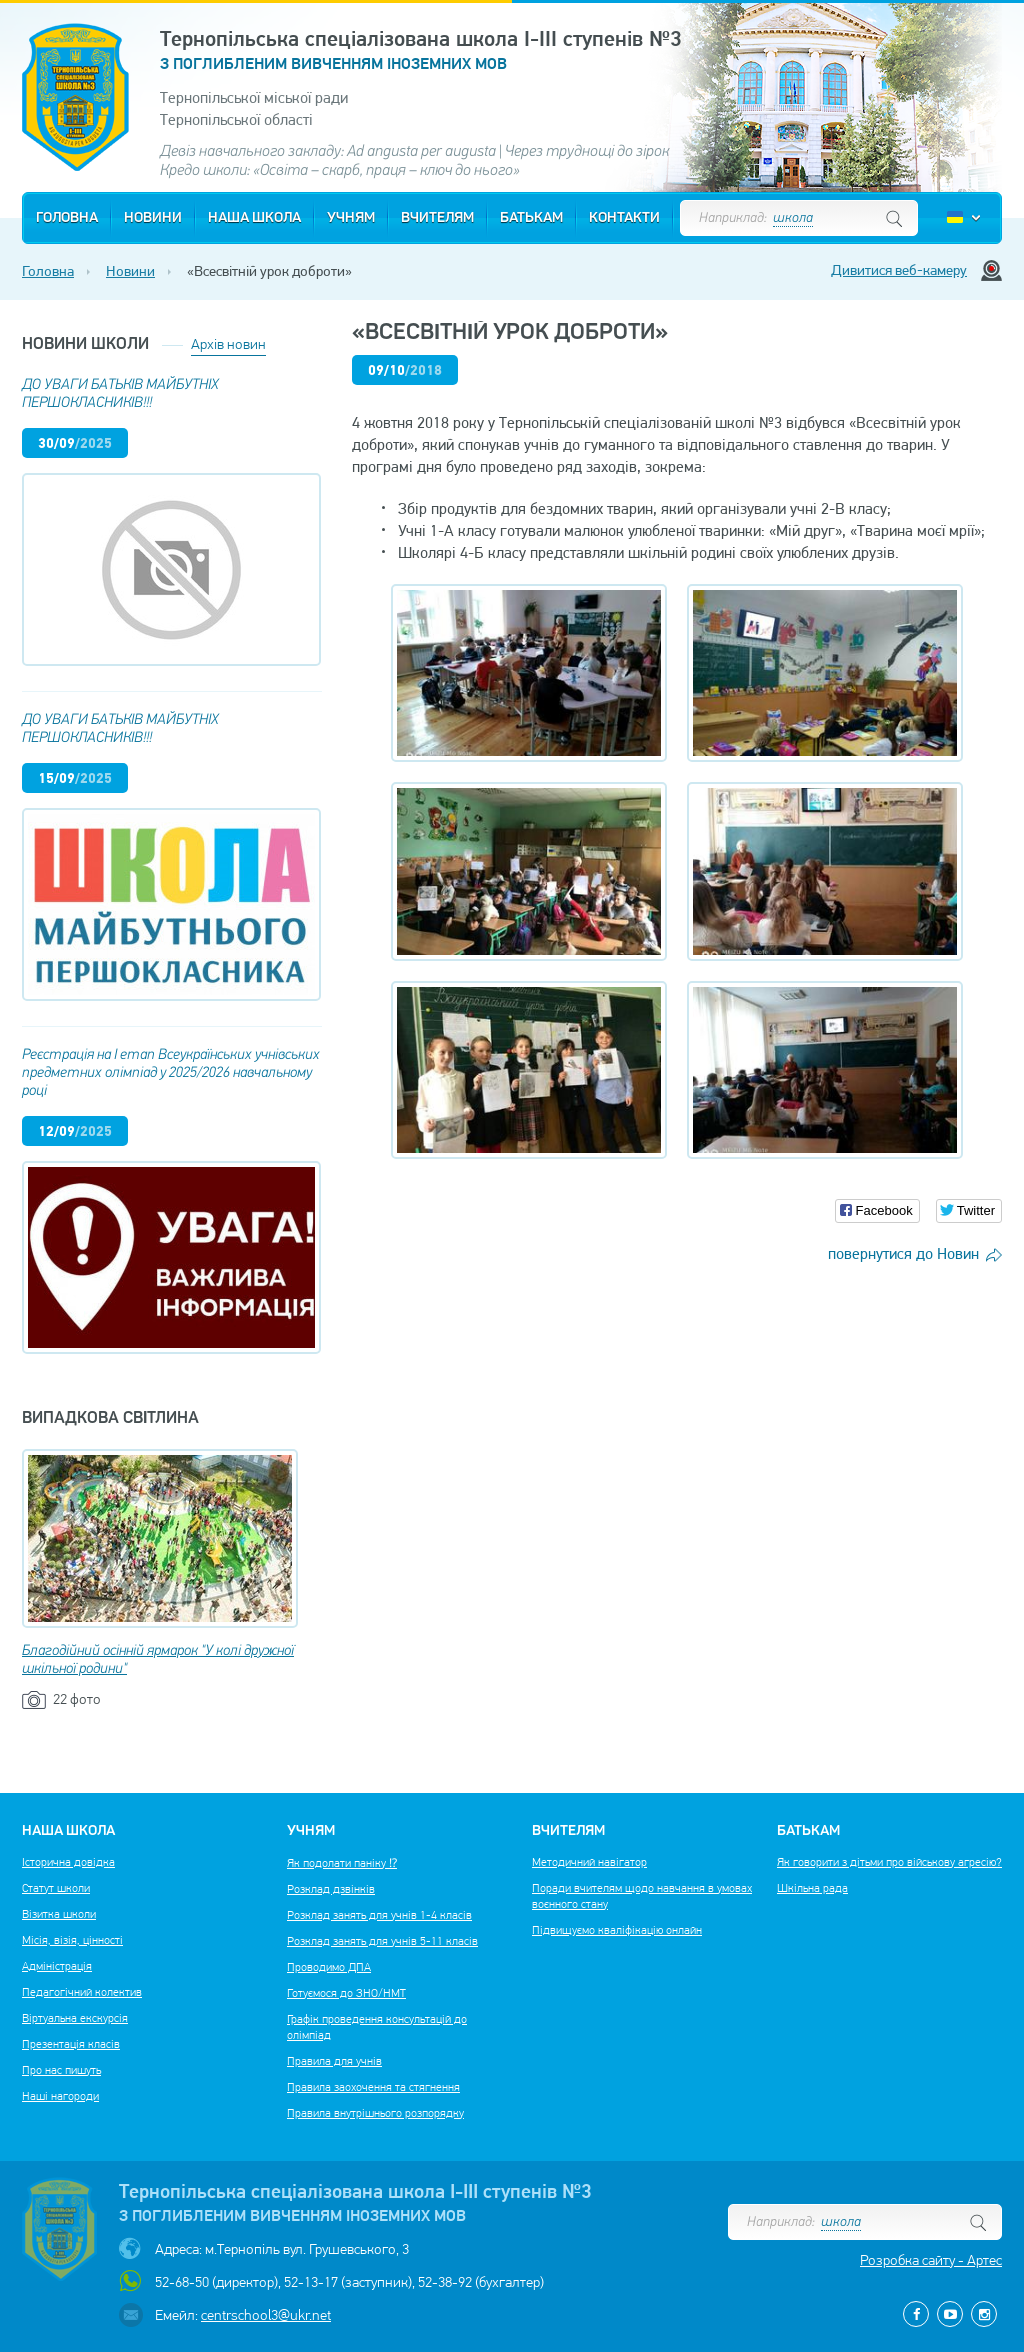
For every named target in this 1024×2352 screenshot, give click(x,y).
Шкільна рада (812, 1888)
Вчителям (437, 218)
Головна (67, 218)
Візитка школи (59, 1914)
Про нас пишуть (61, 2070)
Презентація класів (71, 2044)
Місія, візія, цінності (72, 1940)
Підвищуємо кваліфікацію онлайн (617, 1930)
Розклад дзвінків (331, 1889)
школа (793, 218)
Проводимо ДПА (329, 1967)
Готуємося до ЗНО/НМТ (346, 1993)
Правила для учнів (334, 2061)
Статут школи (56, 1888)
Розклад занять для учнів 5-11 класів (382, 1941)
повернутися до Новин (903, 1253)
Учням (351, 218)
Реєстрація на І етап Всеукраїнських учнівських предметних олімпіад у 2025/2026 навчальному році (171, 1073)
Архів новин (228, 344)
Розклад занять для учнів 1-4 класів (379, 1915)
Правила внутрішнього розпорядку (375, 2113)
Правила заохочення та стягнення (373, 2087)
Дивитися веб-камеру (899, 270)
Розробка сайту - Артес (931, 2260)
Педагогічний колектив (82, 1992)
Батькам (531, 218)
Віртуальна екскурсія (75, 2018)
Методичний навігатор (589, 1862)
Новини (153, 218)
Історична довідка (68, 1862)
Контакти (624, 218)
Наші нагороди (60, 2096)
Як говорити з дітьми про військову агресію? (889, 1862)
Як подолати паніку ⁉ (342, 1863)
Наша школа (254, 218)
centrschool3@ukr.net (266, 2315)
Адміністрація (57, 1966)
